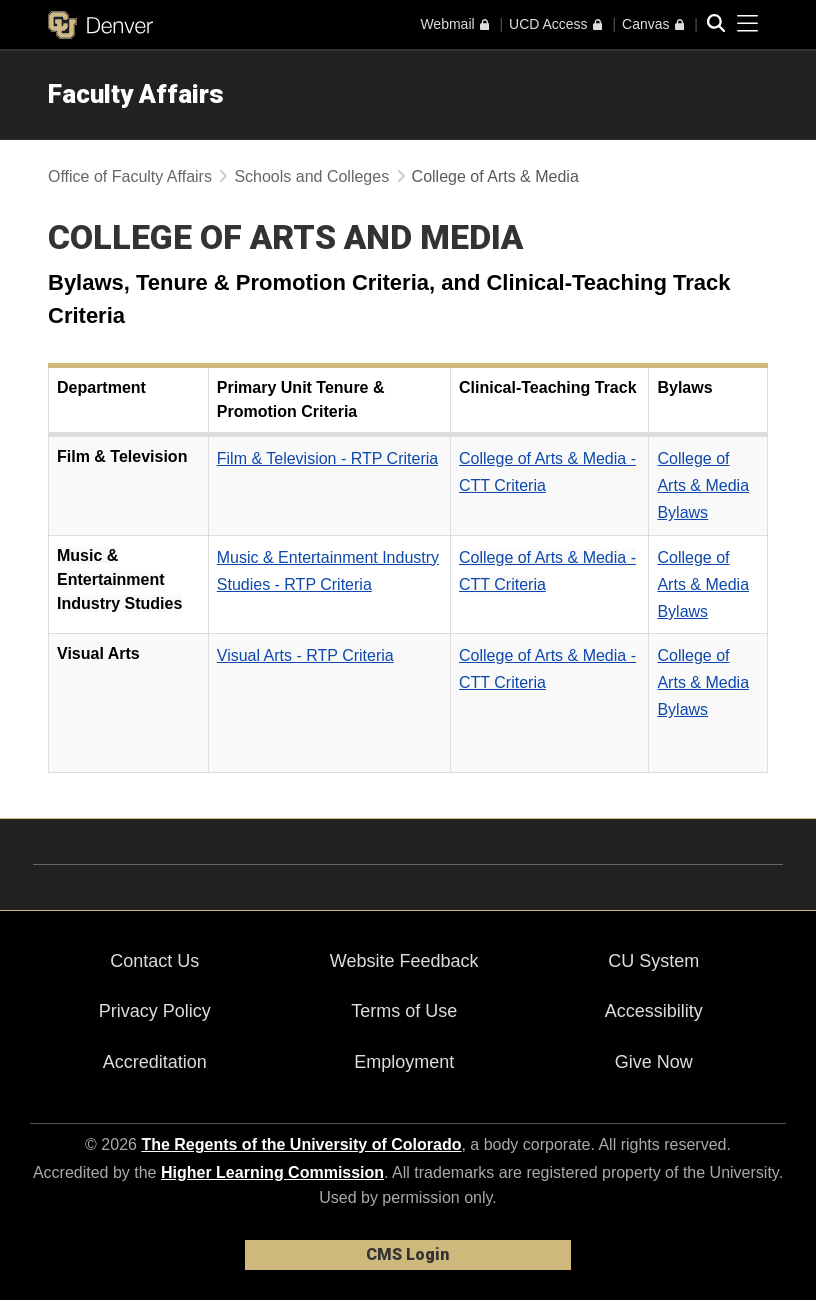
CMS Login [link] (407, 1254)
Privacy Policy (155, 1011)
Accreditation (155, 1062)
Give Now (654, 1062)
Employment (404, 1062)
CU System (653, 961)
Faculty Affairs (136, 94)
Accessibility (654, 1011)
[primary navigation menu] (748, 24)
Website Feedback (404, 961)
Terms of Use (404, 1011)
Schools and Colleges (311, 176)
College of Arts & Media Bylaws (703, 485)
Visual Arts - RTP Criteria (305, 655)
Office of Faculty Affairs (130, 176)
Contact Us (154, 961)
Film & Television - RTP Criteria (327, 458)
